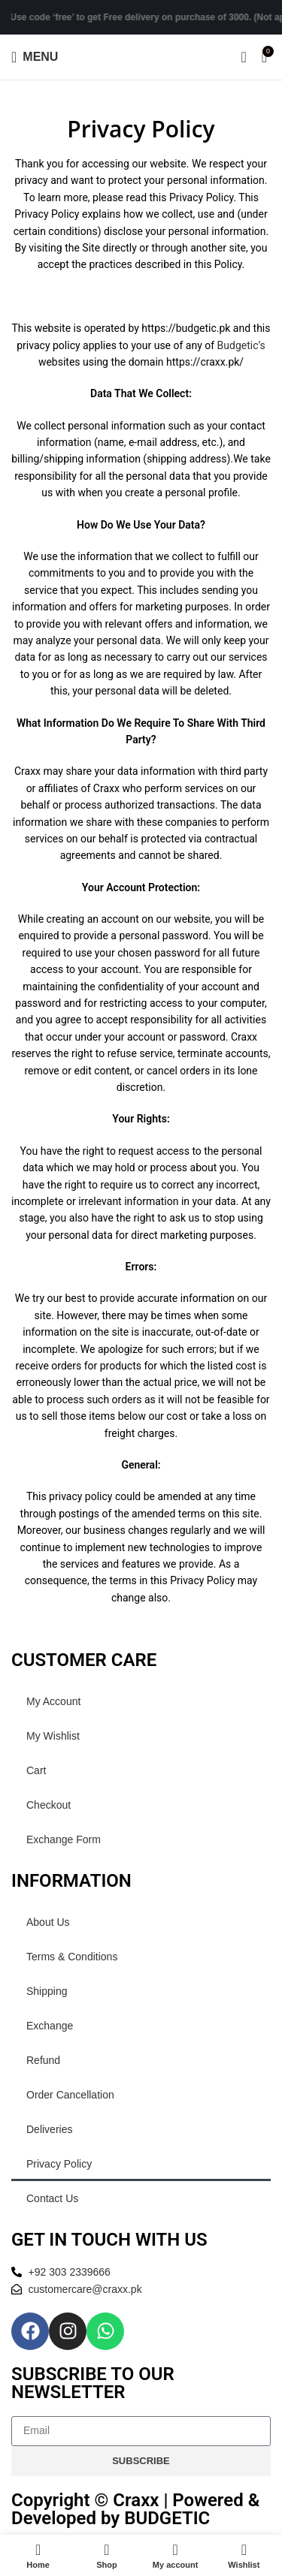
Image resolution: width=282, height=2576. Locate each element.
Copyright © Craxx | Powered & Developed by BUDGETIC (135, 2509)
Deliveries (49, 2129)
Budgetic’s (241, 345)
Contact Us (52, 2198)
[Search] (243, 57)
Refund (43, 2060)
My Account (53, 1701)
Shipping (47, 1991)
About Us (48, 1922)
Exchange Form (63, 1839)
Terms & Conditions (71, 1957)
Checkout (48, 1805)
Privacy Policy (59, 2164)
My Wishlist (53, 1736)
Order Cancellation (70, 2095)
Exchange (49, 2026)
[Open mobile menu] (34, 57)
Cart (36, 1770)
